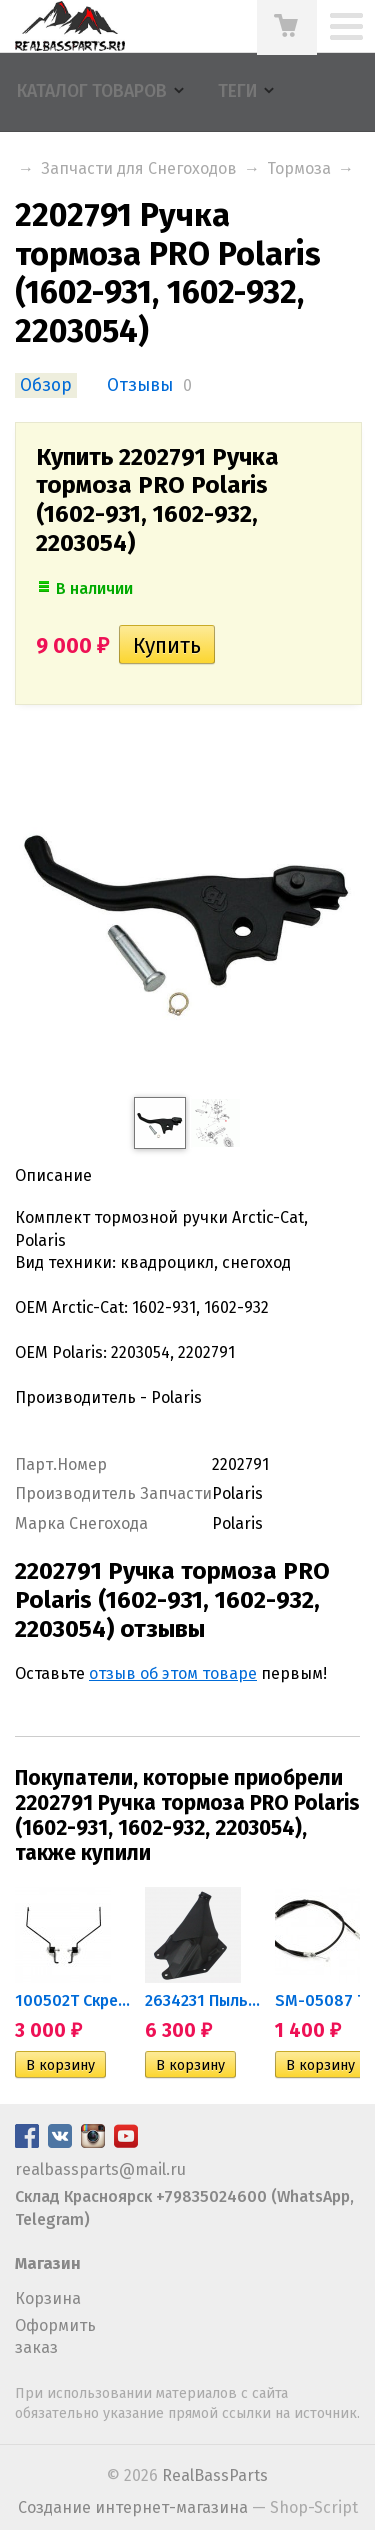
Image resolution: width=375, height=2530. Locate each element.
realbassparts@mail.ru (100, 2169)
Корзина (48, 2298)
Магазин (48, 2263)
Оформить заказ (55, 2336)
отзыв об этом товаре (173, 1673)
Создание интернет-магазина (133, 2507)
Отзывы (140, 385)
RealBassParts (215, 2475)
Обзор (46, 385)
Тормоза (299, 168)
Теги (237, 91)
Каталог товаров (92, 91)
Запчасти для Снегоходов (139, 168)
